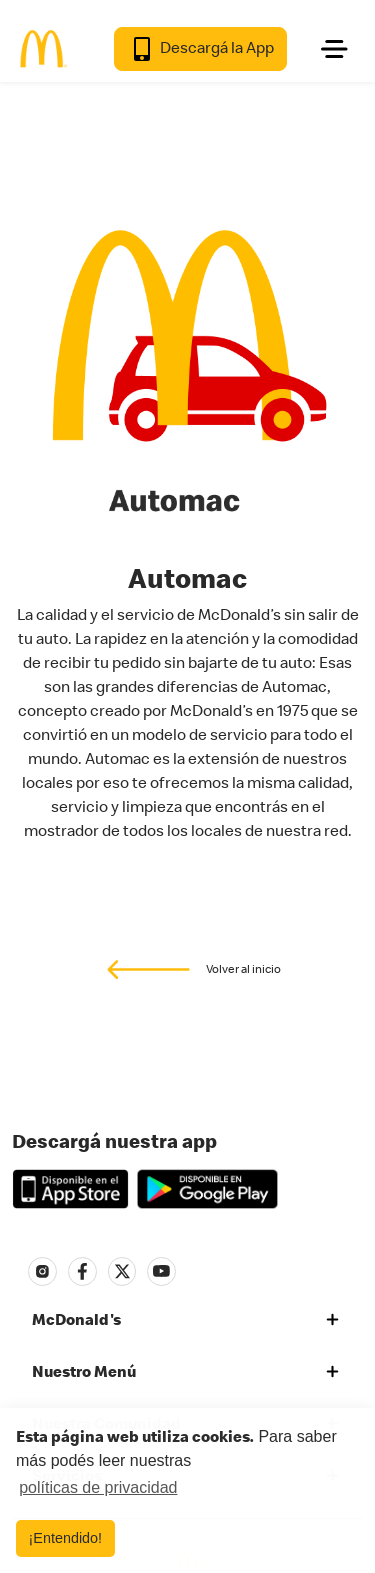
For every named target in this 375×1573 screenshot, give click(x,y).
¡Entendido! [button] (66, 1538)
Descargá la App (200, 49)
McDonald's (76, 1319)
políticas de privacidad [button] (98, 1487)
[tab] (187, 1320)
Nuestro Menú (84, 1371)
